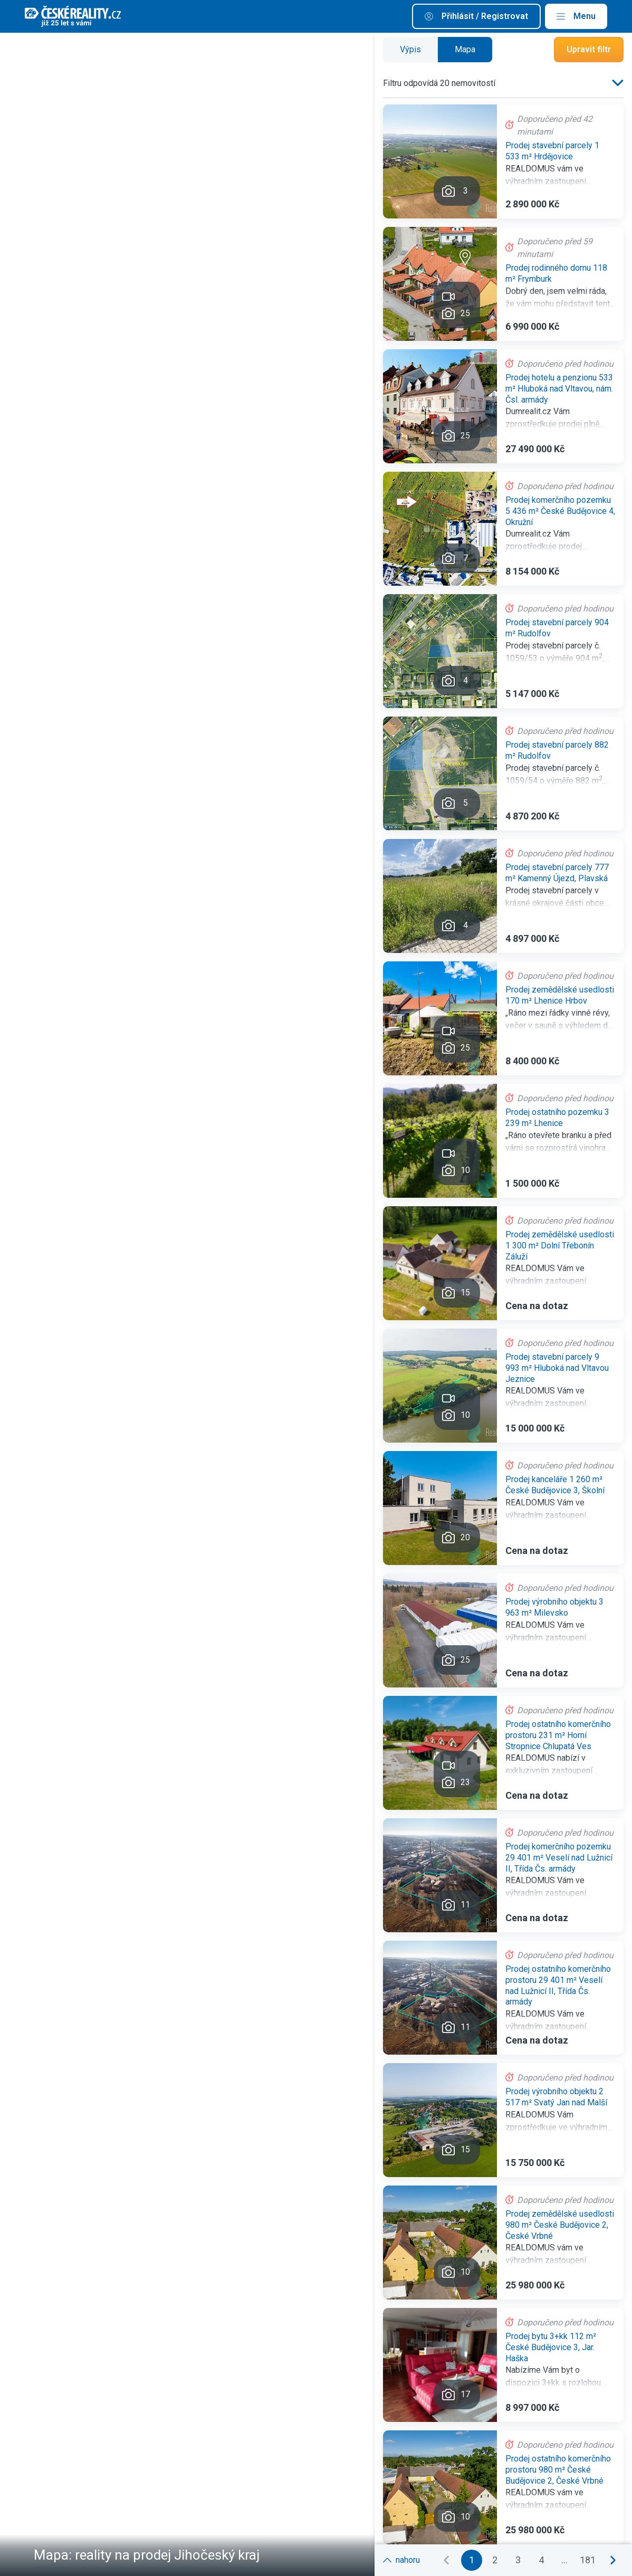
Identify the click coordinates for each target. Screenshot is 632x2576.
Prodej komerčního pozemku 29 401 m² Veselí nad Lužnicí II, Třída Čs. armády (558, 1858)
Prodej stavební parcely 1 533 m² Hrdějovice (552, 150)
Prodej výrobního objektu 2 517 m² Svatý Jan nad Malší (556, 2096)
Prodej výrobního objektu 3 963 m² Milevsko (554, 1607)
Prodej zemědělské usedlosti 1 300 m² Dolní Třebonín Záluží (559, 1245)
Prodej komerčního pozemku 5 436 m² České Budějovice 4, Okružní (560, 511)
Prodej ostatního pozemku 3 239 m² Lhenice (557, 1117)
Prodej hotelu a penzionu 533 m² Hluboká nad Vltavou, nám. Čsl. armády (559, 389)
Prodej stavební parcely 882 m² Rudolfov (557, 750)
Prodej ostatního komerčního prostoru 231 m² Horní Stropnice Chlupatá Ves (558, 1735)
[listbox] (616, 83)
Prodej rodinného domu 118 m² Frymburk (556, 273)
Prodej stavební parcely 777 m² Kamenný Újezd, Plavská (557, 872)
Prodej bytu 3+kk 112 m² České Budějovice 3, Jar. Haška (550, 2347)
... (564, 2559)
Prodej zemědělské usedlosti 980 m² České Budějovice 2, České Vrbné (559, 2225)
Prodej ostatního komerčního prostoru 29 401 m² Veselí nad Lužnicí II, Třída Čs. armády (558, 1985)
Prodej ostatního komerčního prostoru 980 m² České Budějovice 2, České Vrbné (558, 2470)
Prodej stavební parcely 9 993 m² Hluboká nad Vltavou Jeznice (557, 1368)
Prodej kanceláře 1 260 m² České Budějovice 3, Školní (555, 1484)
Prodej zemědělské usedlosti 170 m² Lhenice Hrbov (559, 995)
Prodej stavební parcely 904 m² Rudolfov (557, 627)
